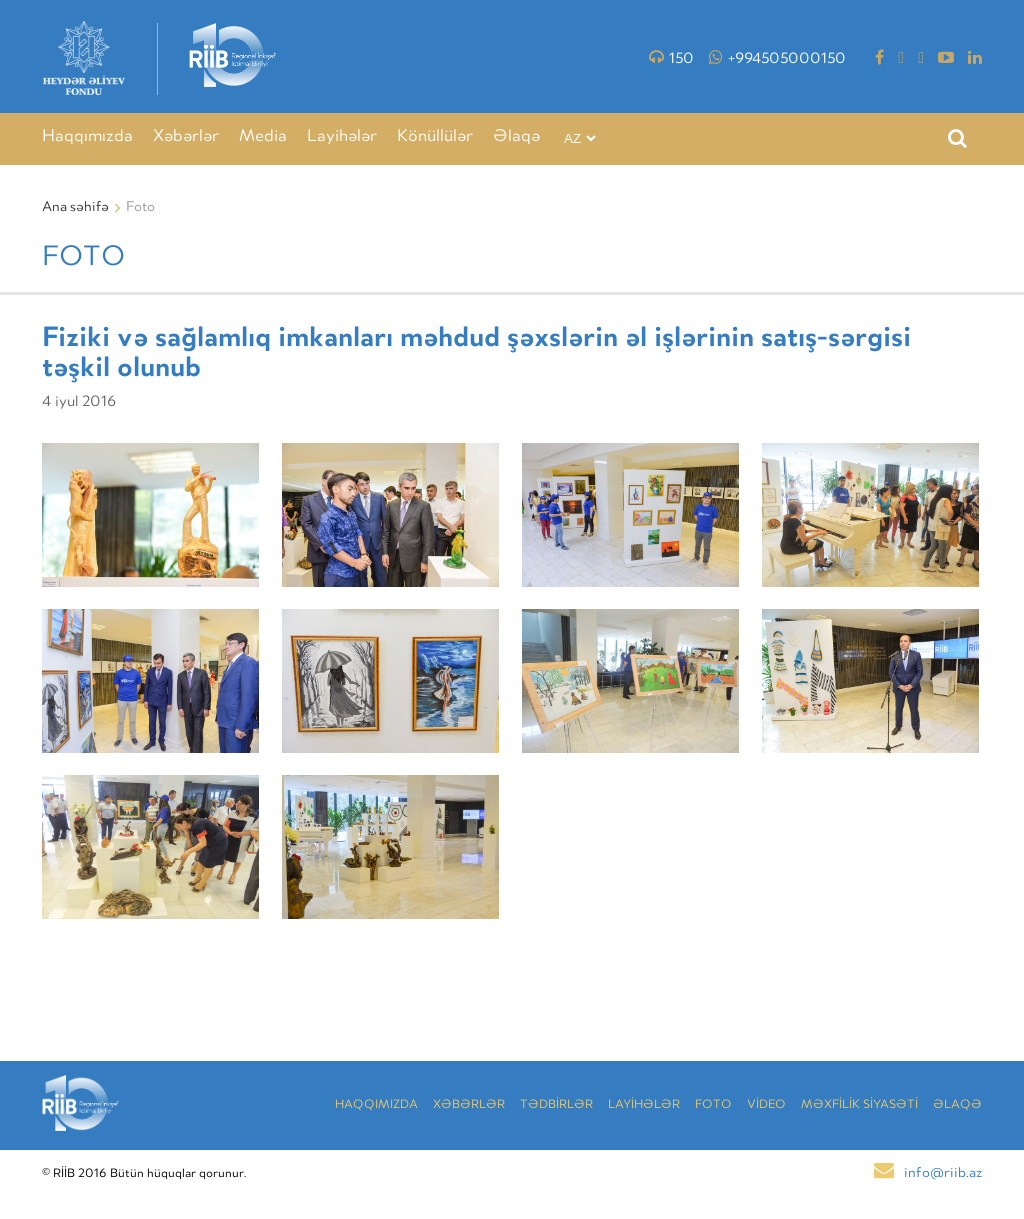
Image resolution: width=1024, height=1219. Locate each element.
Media (263, 137)
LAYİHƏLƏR (644, 1105)
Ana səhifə (75, 208)
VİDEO (766, 1105)
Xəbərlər (186, 137)
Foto (713, 1105)
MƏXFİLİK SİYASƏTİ (859, 1105)
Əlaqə (516, 137)
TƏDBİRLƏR (556, 1105)
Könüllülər (435, 137)
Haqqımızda (87, 137)
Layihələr (342, 137)
